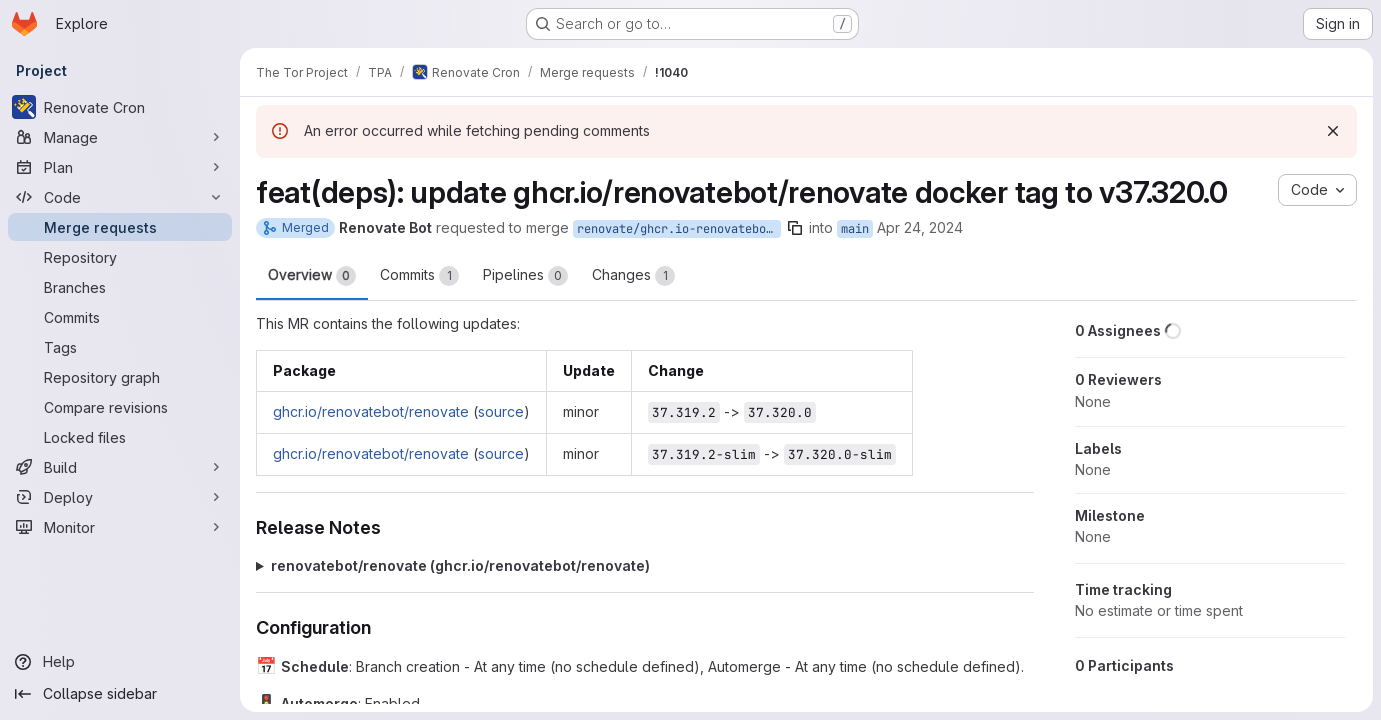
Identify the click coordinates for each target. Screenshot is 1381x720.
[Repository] (120, 257)
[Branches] (120, 287)
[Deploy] (120, 497)
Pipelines (525, 276)
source (501, 411)
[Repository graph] (120, 377)
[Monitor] (120, 527)
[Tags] (120, 347)
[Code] (120, 197)
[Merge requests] (120, 227)
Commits (419, 276)
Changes (633, 276)
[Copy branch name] (795, 228)
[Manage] (120, 137)
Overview (312, 276)
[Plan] (120, 167)
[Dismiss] (1333, 131)
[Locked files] (120, 437)
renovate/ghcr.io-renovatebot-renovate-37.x (679, 229)
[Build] (120, 467)
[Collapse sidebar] (120, 694)
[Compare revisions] (120, 407)
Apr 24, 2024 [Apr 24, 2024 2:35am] (920, 227)
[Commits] (120, 317)
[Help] (120, 662)
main (855, 229)
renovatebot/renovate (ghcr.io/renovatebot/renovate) (460, 565)
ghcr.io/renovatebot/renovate (371, 411)
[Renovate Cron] (120, 107)
